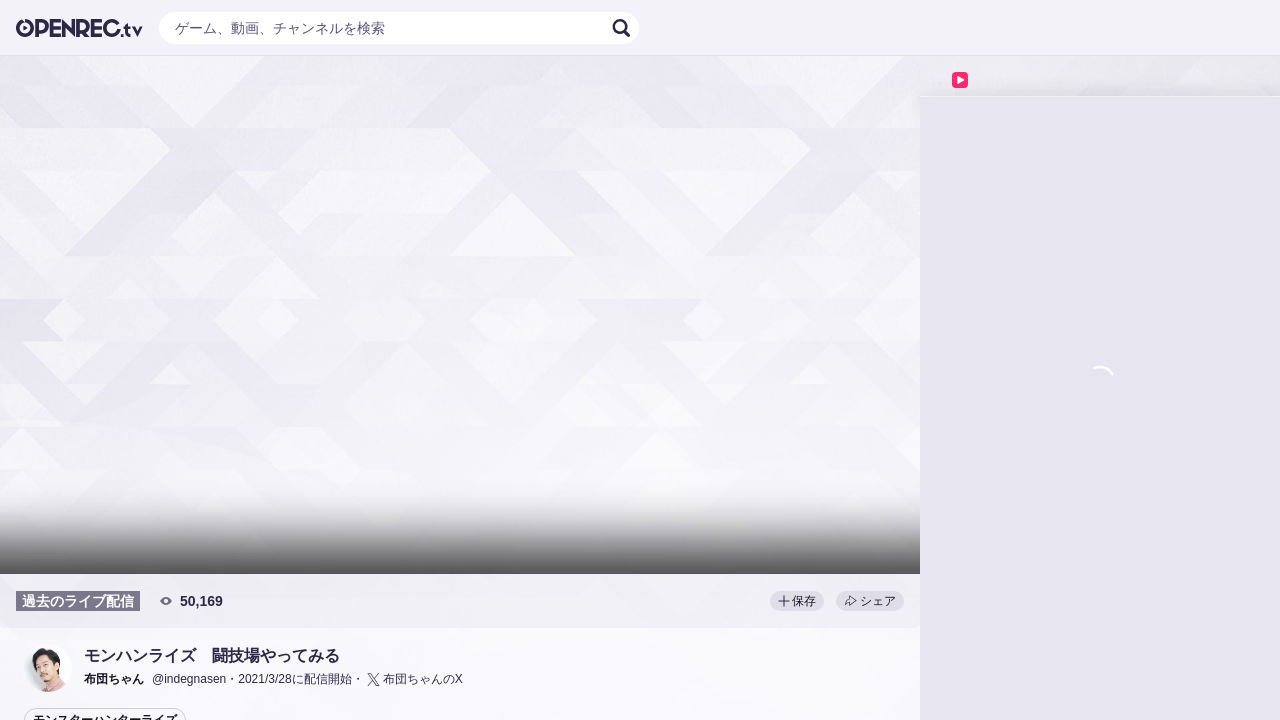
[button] (48, 668)
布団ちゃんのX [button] (413, 679)
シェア (870, 601)
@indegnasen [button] (189, 679)
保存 (797, 601)
